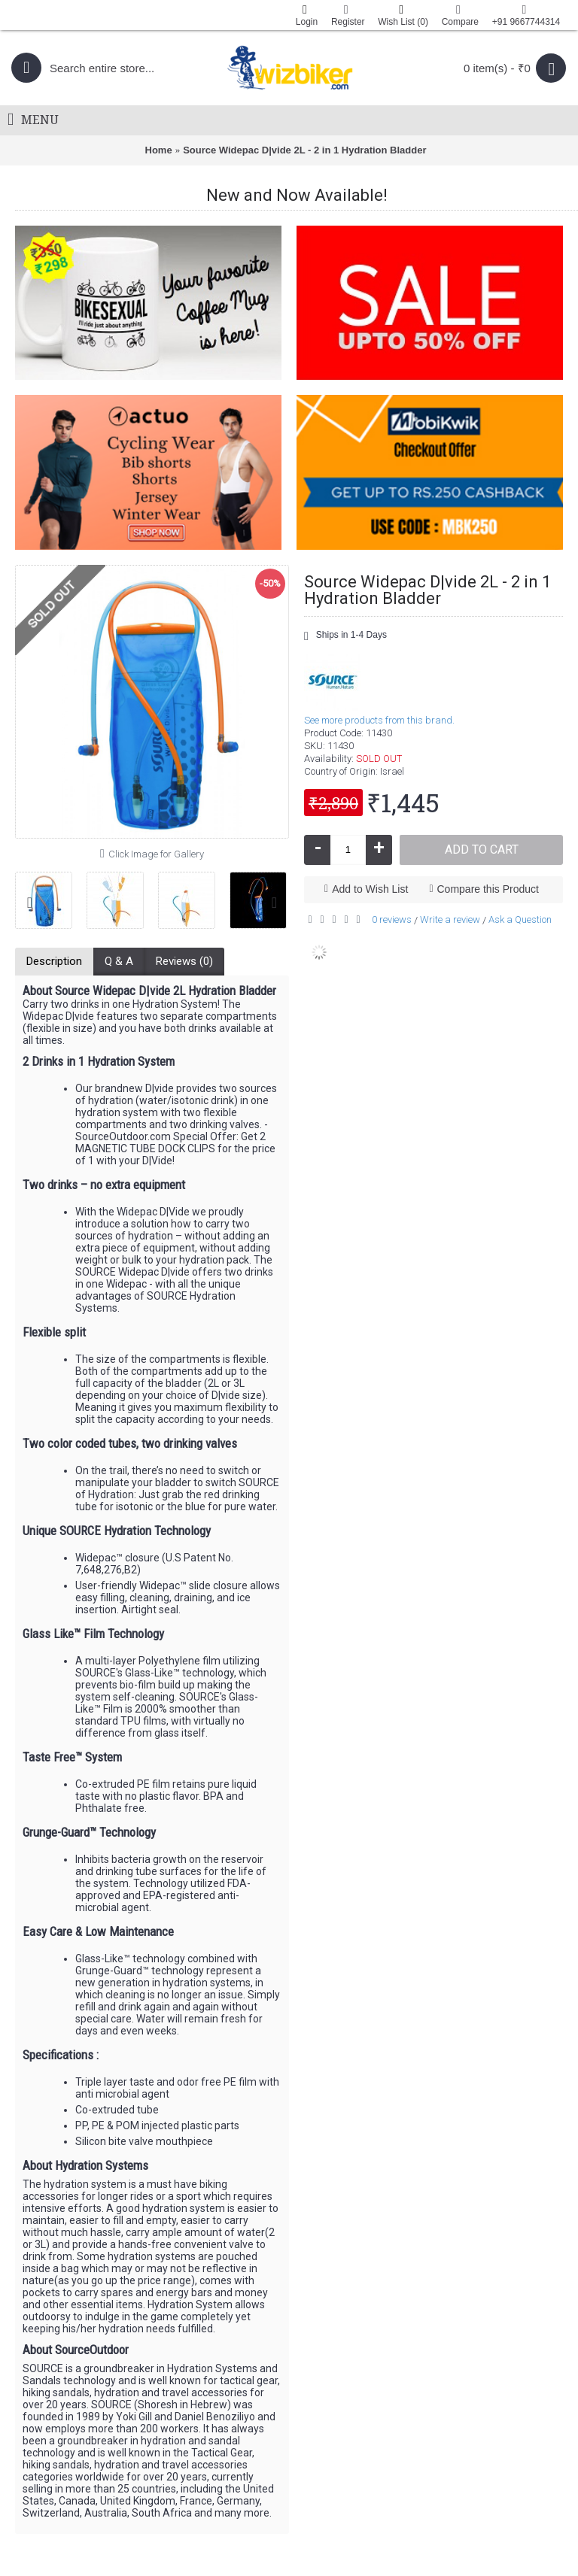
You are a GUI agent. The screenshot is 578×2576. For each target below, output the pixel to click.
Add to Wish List (370, 889)
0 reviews (392, 919)
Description (54, 961)
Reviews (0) (184, 961)
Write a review (450, 919)
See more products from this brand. (379, 720)
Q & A (119, 961)
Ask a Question (520, 919)
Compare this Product (488, 889)
